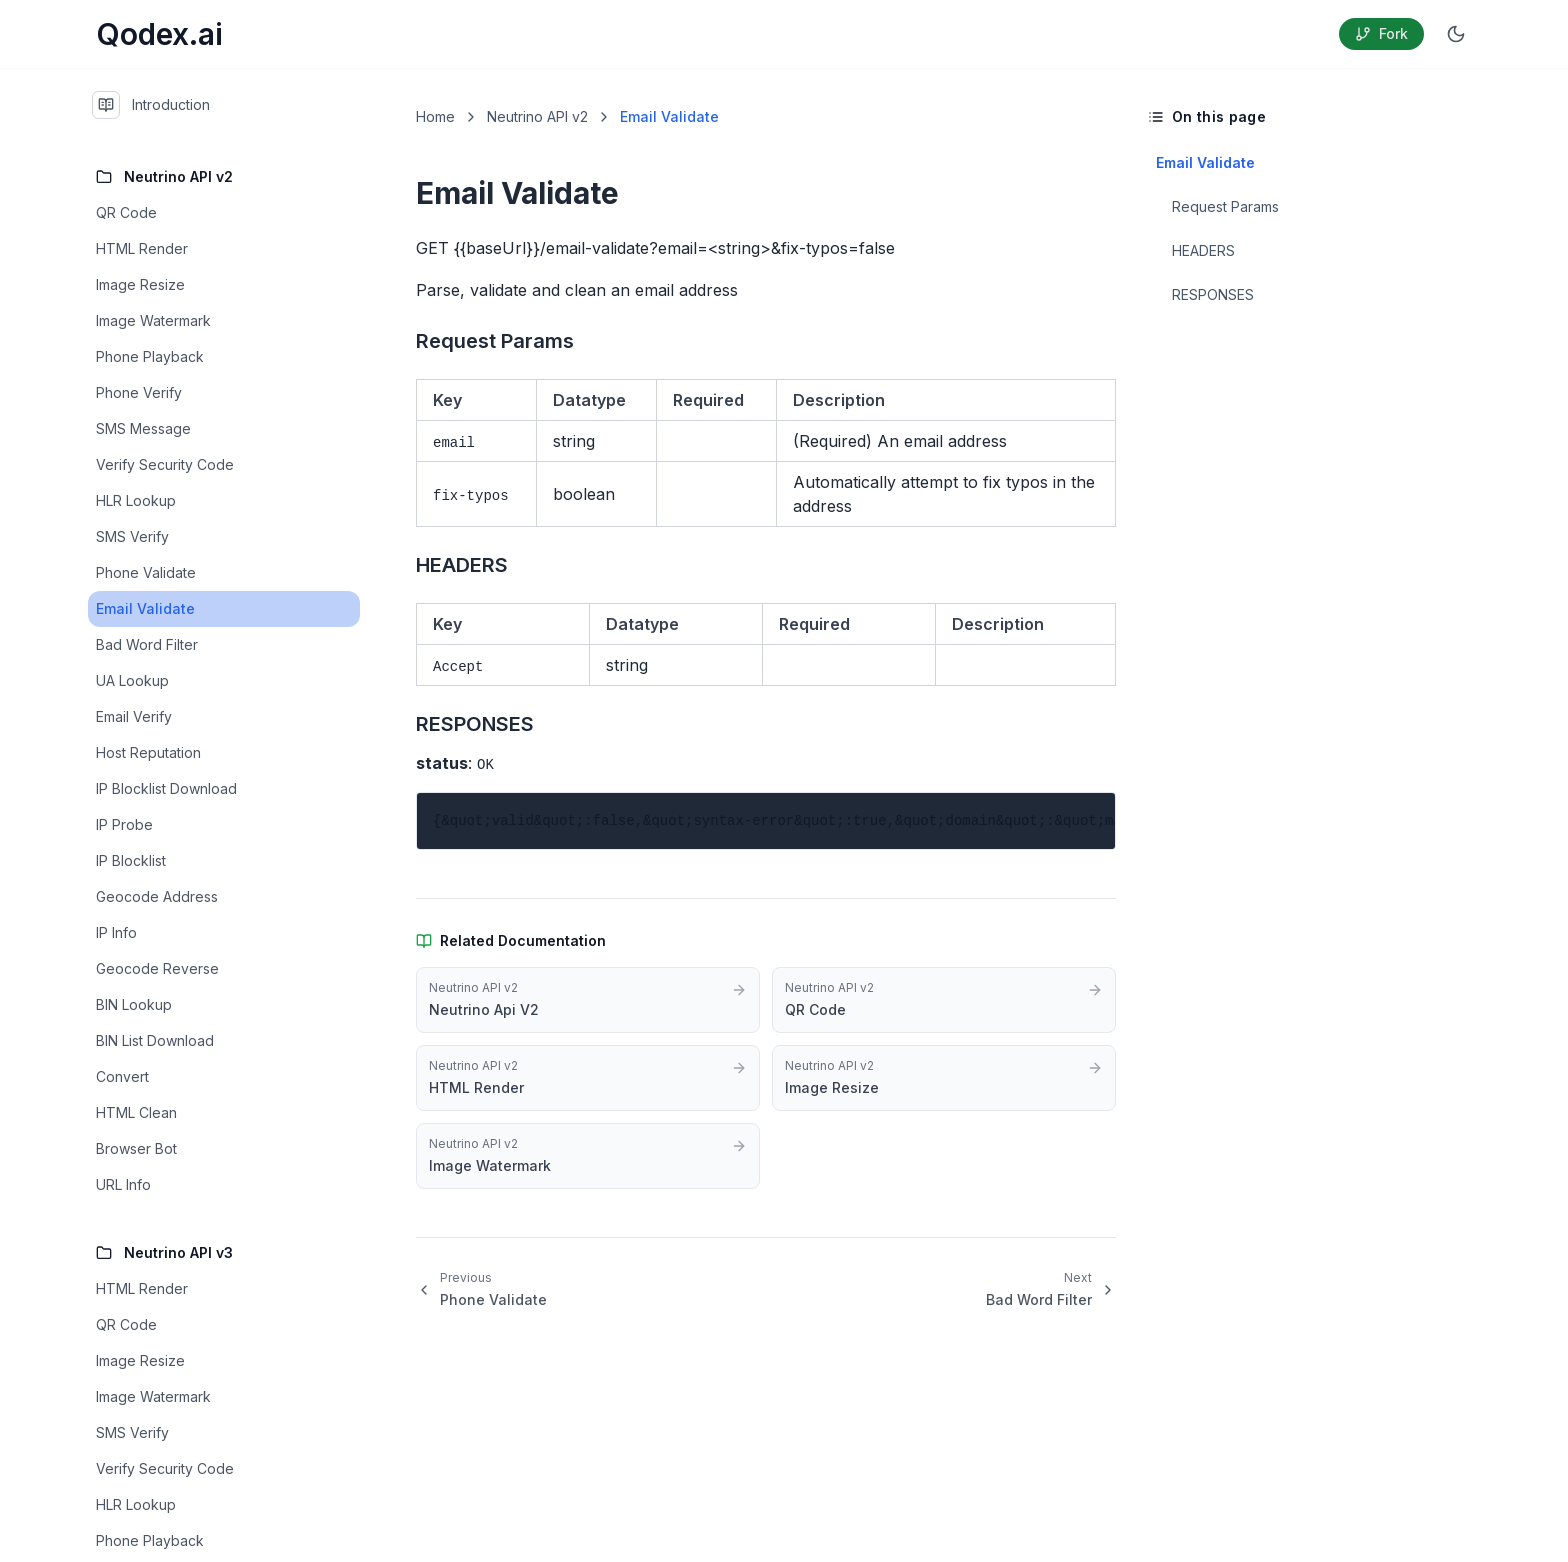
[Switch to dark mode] (1456, 34)
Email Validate (1205, 162)
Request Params (1225, 206)
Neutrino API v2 (537, 116)
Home (435, 116)
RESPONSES (1213, 294)
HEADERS (1203, 250)
